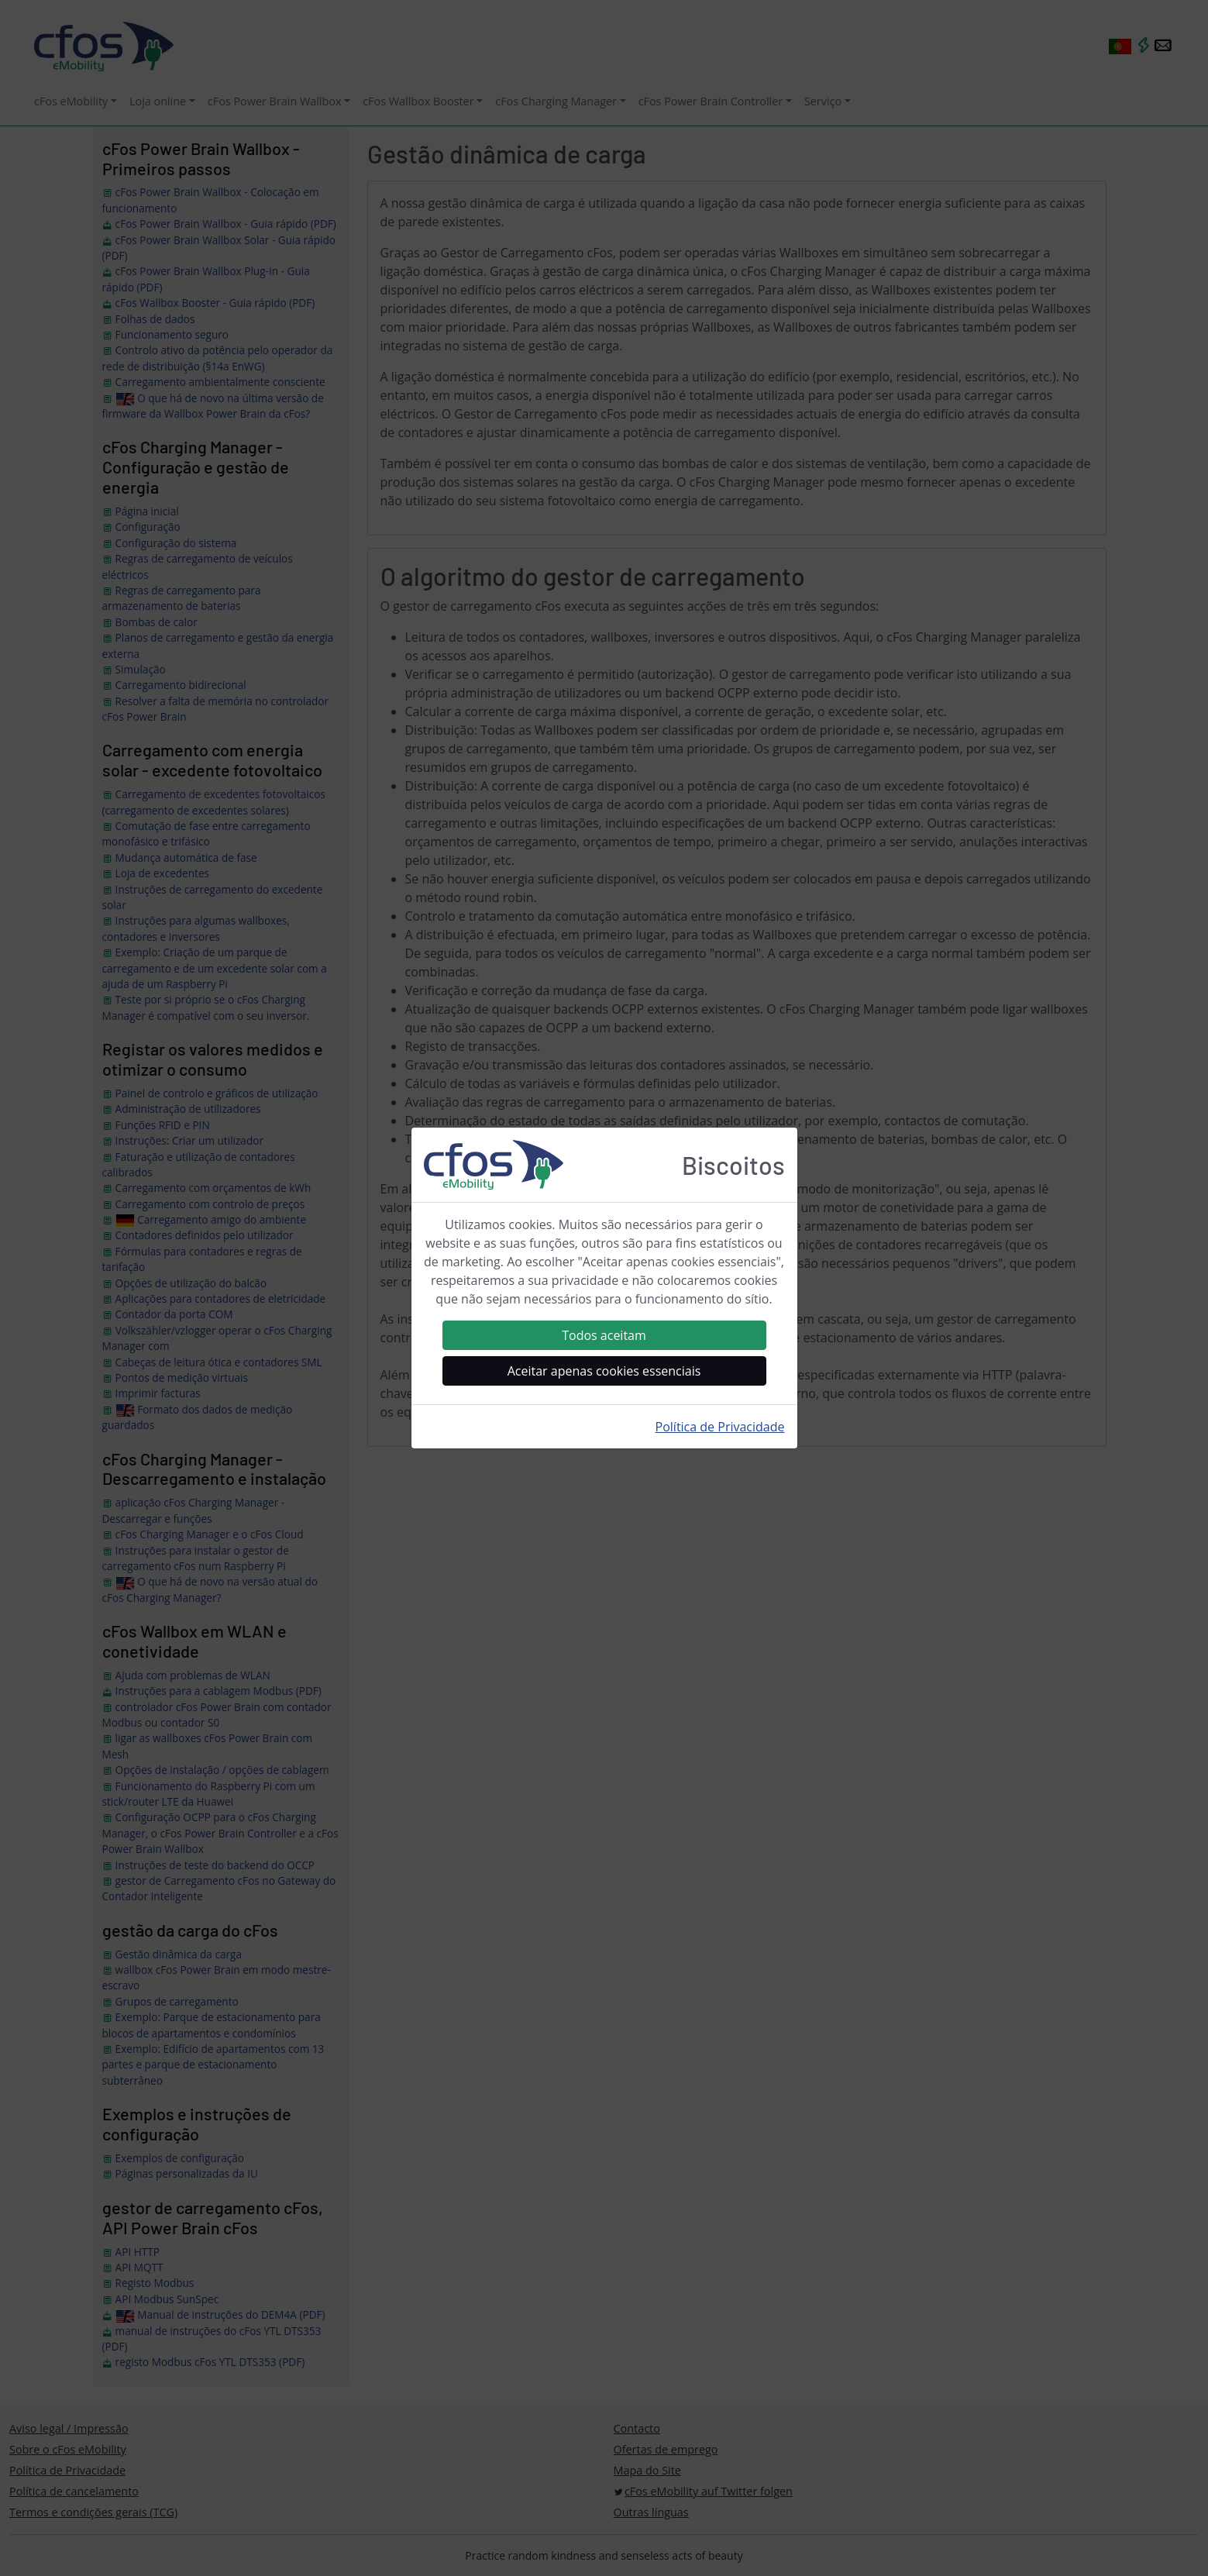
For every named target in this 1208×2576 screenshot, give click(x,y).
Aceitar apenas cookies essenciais (604, 1370)
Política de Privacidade (720, 1426)
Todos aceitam (604, 1335)
